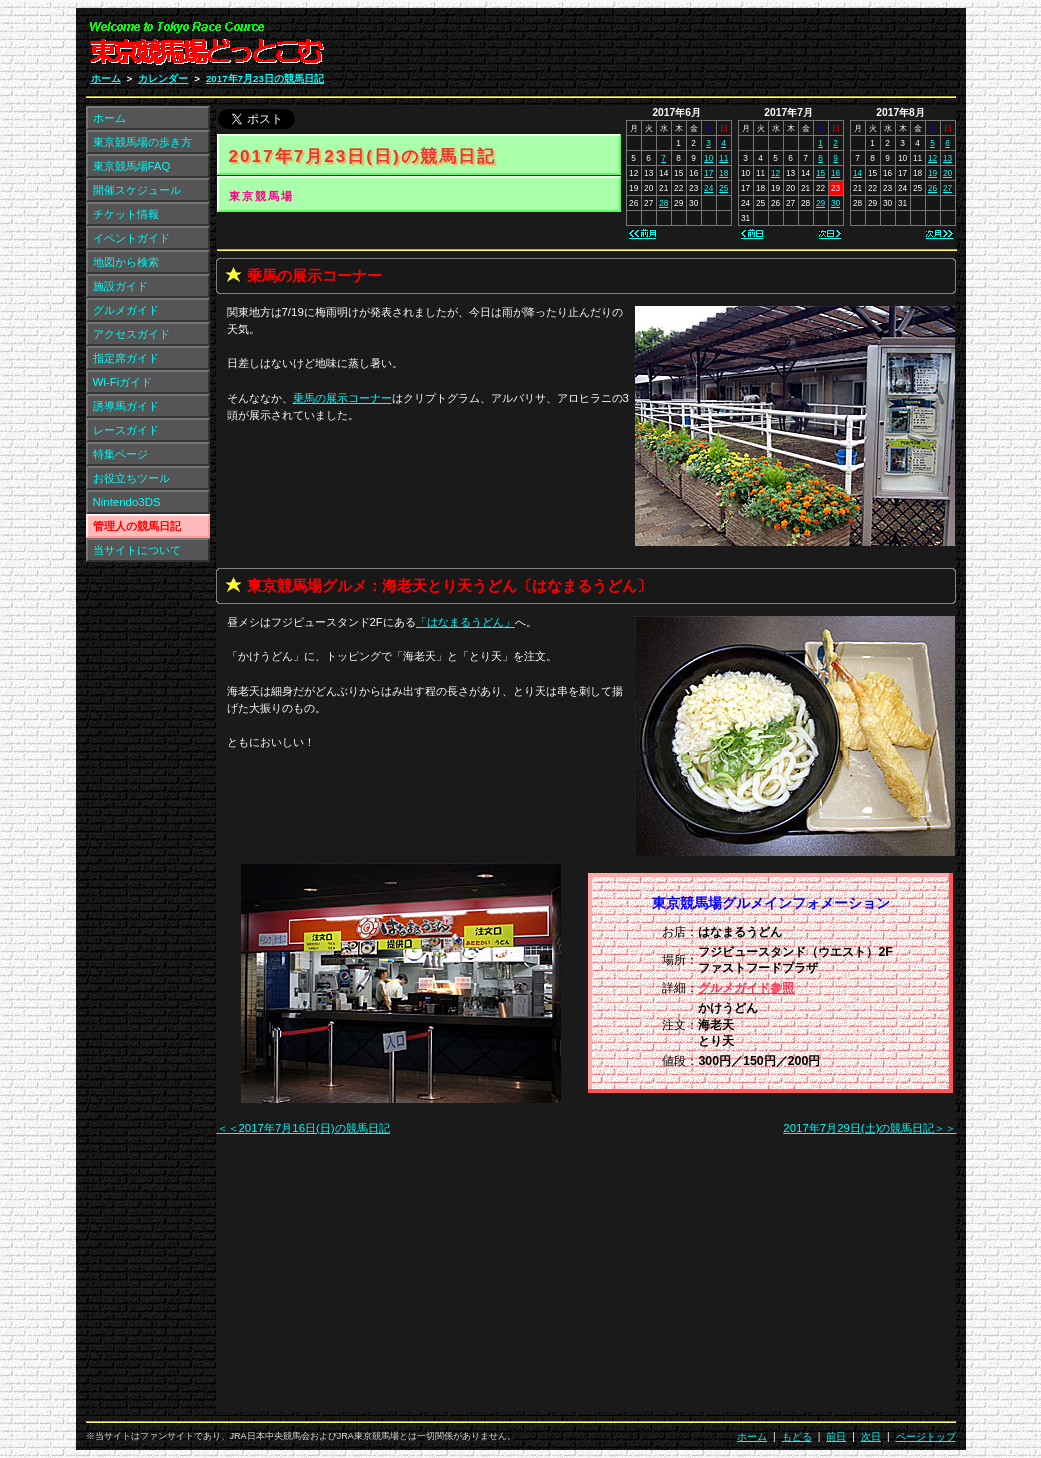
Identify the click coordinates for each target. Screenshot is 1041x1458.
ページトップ (926, 1436)
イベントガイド (131, 238)
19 (932, 173)
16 (835, 173)
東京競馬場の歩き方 (142, 142)
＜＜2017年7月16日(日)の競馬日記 (303, 1128)
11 (723, 158)
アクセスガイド (131, 334)
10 (708, 158)
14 (857, 173)
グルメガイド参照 (746, 988)
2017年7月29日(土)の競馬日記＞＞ (869, 1128)
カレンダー (163, 78)
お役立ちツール (131, 478)
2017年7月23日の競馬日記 (265, 78)
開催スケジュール (137, 190)
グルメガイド (126, 310)
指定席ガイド (126, 358)
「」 (465, 622)
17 (708, 173)
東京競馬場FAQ (132, 166)
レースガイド (126, 430)
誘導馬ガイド (126, 406)
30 (835, 203)
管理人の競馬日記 (137, 526)
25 (723, 188)
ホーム (106, 78)
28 (663, 203)
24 (708, 188)
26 (932, 188)
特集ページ (120, 454)
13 (947, 158)
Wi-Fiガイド (123, 382)
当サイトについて (137, 550)
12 (775, 173)
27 (947, 188)
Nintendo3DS (127, 502)
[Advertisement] (717, 48)
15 (820, 173)
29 (820, 203)
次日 (871, 1436)
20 (947, 173)
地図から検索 (126, 262)
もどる (797, 1436)
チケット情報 (126, 214)
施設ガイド (120, 286)
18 (723, 173)
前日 (836, 1436)
